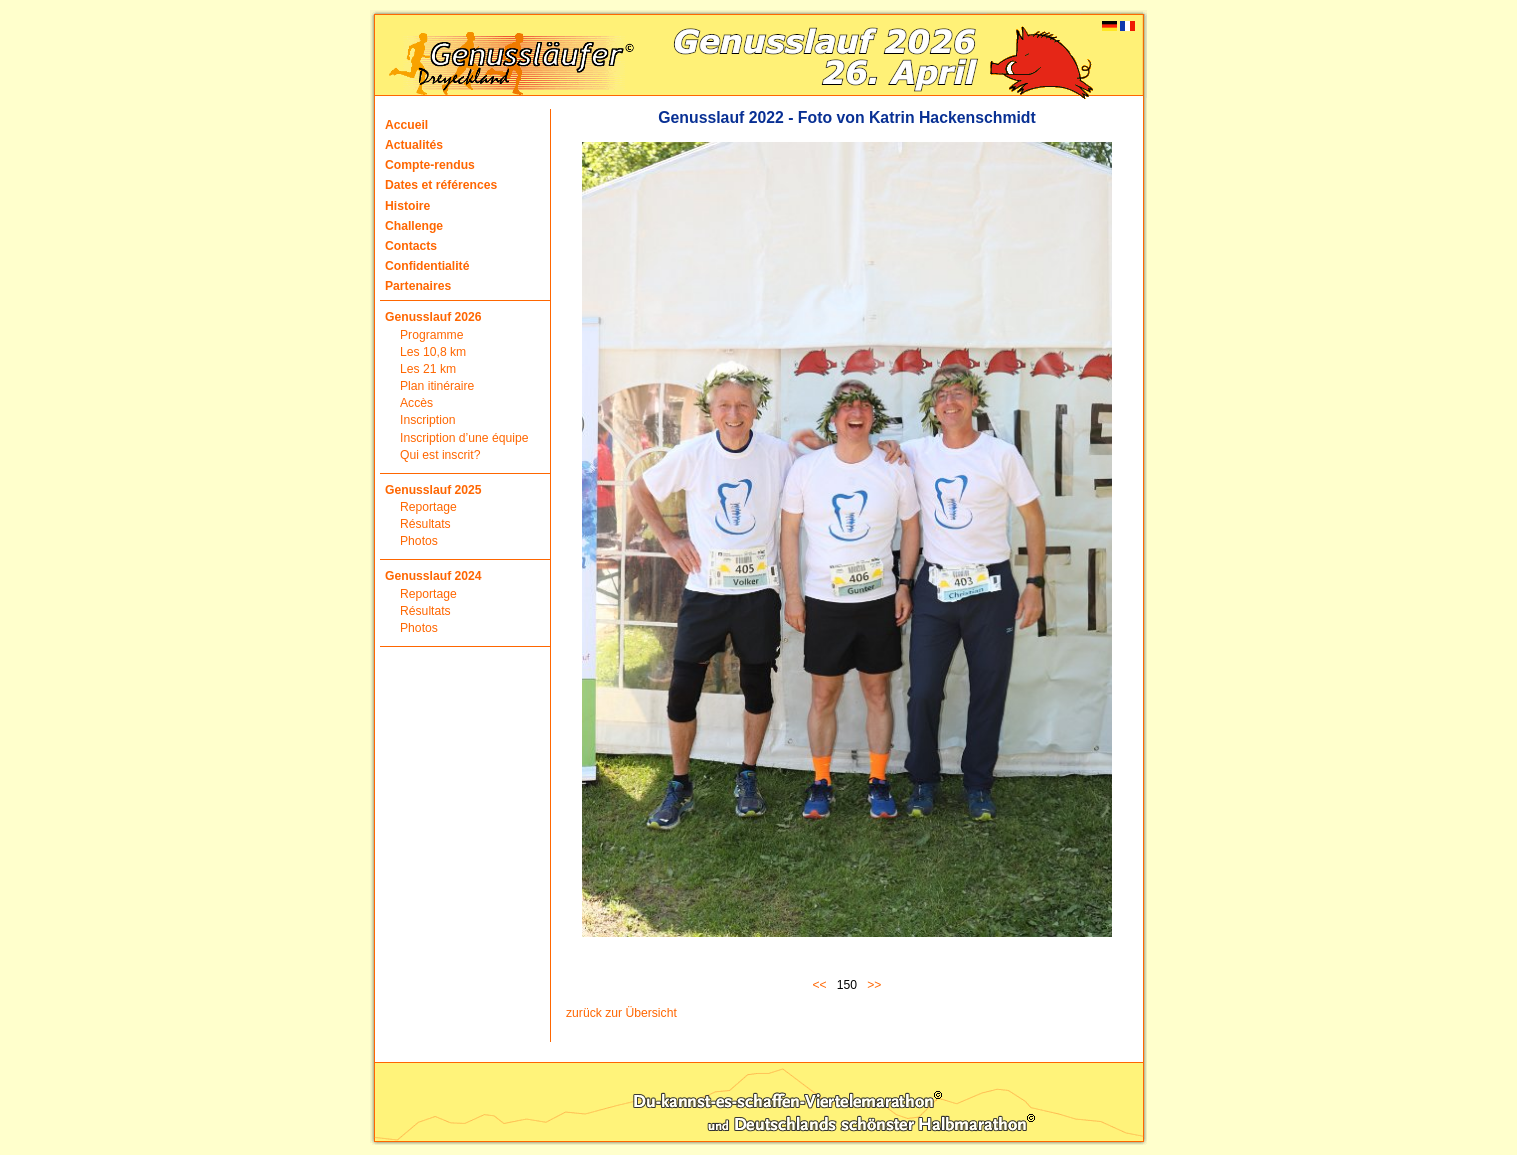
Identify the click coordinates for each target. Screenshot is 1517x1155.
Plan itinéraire (437, 386)
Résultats (425, 524)
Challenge (414, 226)
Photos (419, 541)
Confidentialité (427, 266)
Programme (432, 335)
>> (874, 985)
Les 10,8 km (433, 352)
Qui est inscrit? (440, 455)
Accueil (406, 125)
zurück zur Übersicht (621, 1013)
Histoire (407, 206)
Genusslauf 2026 (433, 317)
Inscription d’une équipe (464, 438)
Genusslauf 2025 (433, 490)
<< (823, 985)
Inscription (427, 420)
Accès (416, 403)
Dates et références (441, 185)
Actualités (414, 145)
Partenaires (418, 286)
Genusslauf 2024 (433, 576)
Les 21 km (428, 369)
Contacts (411, 246)
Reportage (428, 507)
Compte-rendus (430, 165)
